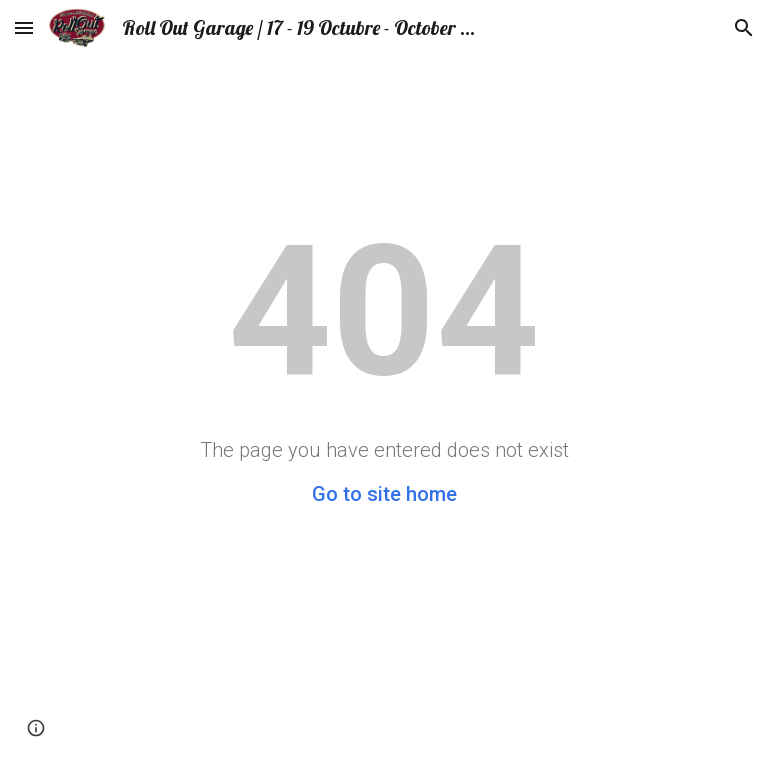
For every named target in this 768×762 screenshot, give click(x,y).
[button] (24, 27)
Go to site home (384, 494)
